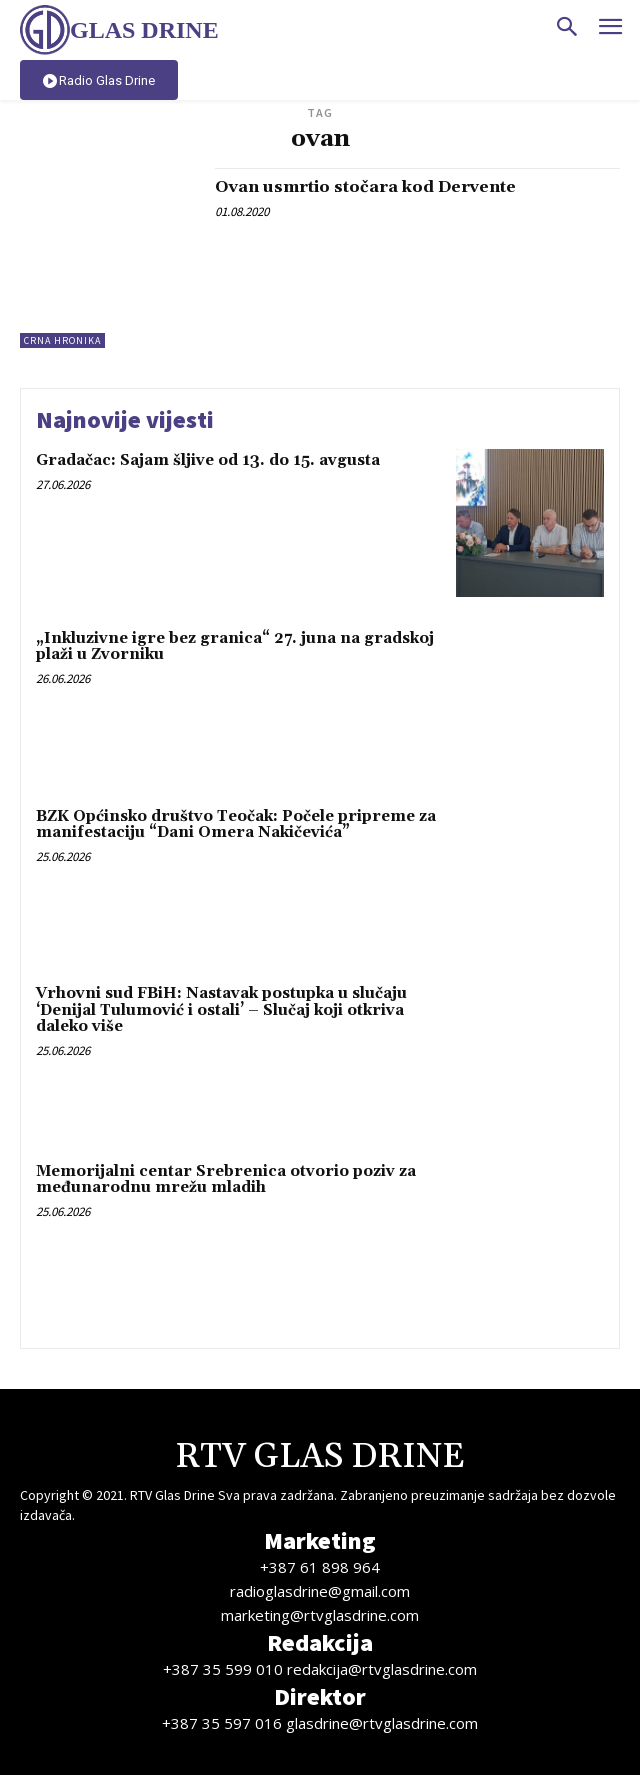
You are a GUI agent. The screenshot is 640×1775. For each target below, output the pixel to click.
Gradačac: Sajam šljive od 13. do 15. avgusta (208, 460)
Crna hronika (62, 340)
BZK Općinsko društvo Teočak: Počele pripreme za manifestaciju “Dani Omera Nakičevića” (236, 825)
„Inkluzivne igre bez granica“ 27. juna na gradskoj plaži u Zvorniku (235, 647)
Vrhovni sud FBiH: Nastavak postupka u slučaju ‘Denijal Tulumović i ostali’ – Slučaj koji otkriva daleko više (221, 1010)
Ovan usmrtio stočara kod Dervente (365, 187)
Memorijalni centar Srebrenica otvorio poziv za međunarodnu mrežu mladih (226, 1180)
